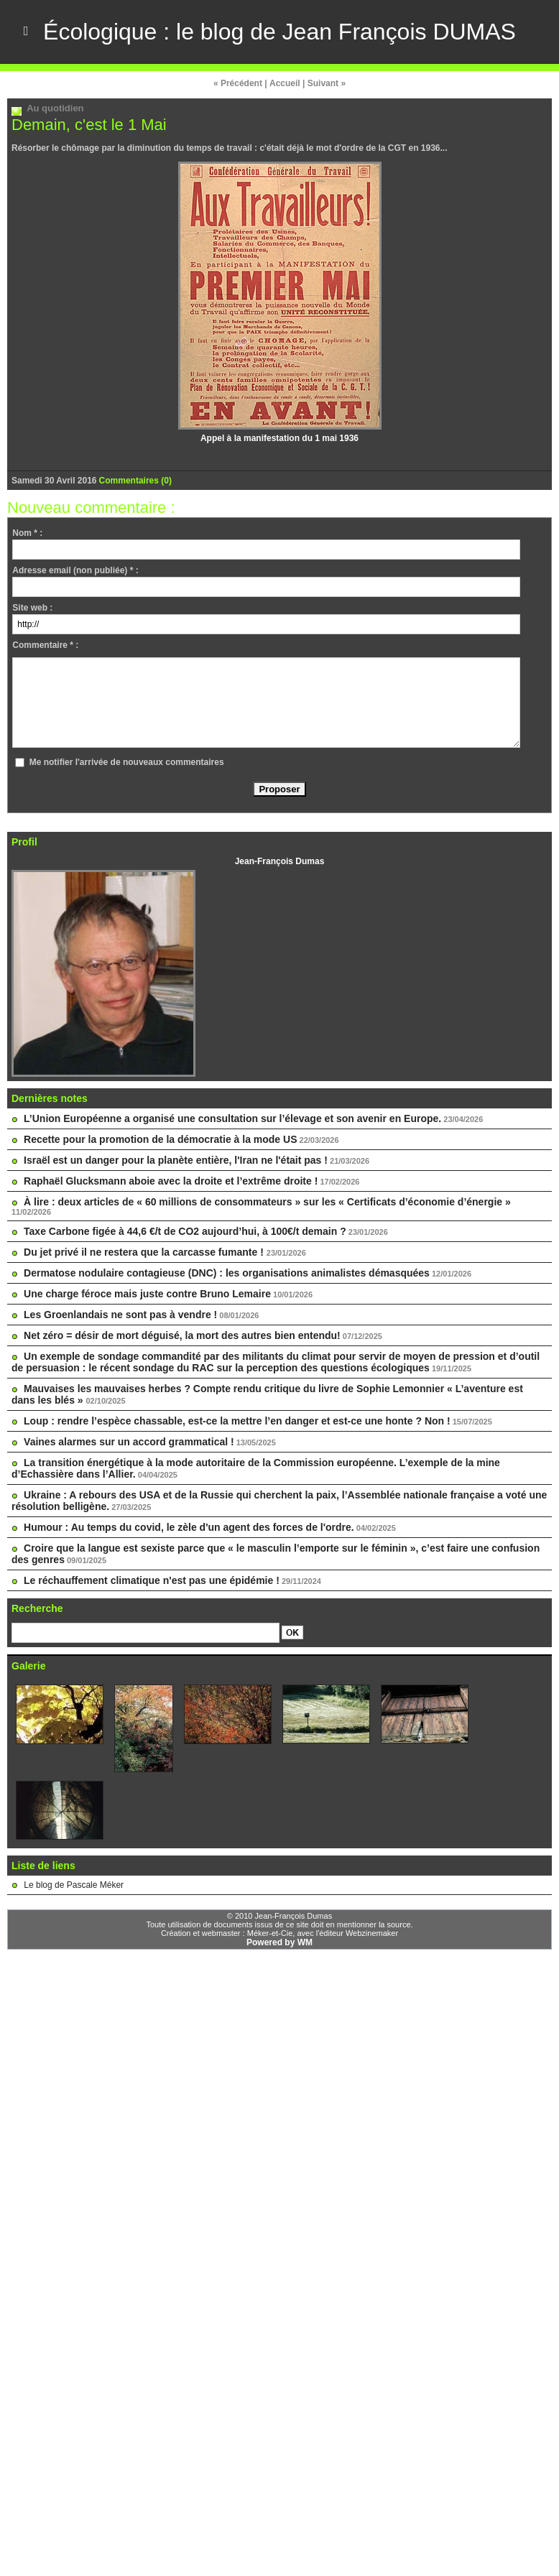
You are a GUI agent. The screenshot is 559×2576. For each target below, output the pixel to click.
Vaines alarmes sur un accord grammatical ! (129, 1441)
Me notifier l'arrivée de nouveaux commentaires (126, 761)
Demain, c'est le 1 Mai (89, 124)
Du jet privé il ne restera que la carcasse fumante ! (145, 1251)
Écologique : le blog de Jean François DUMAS (279, 32)
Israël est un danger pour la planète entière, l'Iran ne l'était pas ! (176, 1159)
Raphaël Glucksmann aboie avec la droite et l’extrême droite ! (171, 1180)
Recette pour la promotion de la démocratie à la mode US (160, 1138)
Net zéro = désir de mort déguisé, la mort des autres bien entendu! (182, 1334)
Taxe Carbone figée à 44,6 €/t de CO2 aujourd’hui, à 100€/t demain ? (185, 1230)
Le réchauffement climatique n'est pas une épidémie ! (152, 1579)
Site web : (32, 607)
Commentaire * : (45, 644)
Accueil (284, 83)
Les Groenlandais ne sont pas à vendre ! (120, 1314)
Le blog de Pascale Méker (74, 1884)
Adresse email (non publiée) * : (75, 570)
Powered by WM (279, 1942)
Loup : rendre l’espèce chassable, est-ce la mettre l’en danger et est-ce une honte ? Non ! (237, 1420)
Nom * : (27, 532)
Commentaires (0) (135, 480)
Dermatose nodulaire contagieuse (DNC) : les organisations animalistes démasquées (227, 1272)
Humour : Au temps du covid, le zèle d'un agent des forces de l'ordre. (189, 1526)
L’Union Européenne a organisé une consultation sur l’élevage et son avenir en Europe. (232, 1117)
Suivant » (327, 83)
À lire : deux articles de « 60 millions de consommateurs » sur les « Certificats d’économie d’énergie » (267, 1201)
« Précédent (237, 83)
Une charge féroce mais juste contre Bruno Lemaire (147, 1293)
